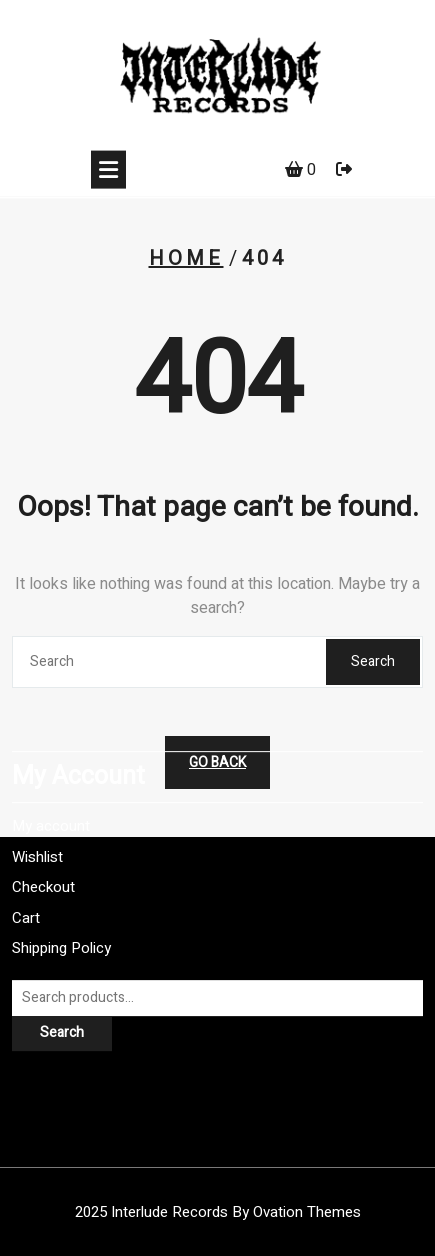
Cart (26, 883)
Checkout (43, 853)
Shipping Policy (61, 914)
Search (373, 661)
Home (186, 258)
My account (51, 792)
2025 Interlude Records (218, 1212)
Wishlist (37, 822)
